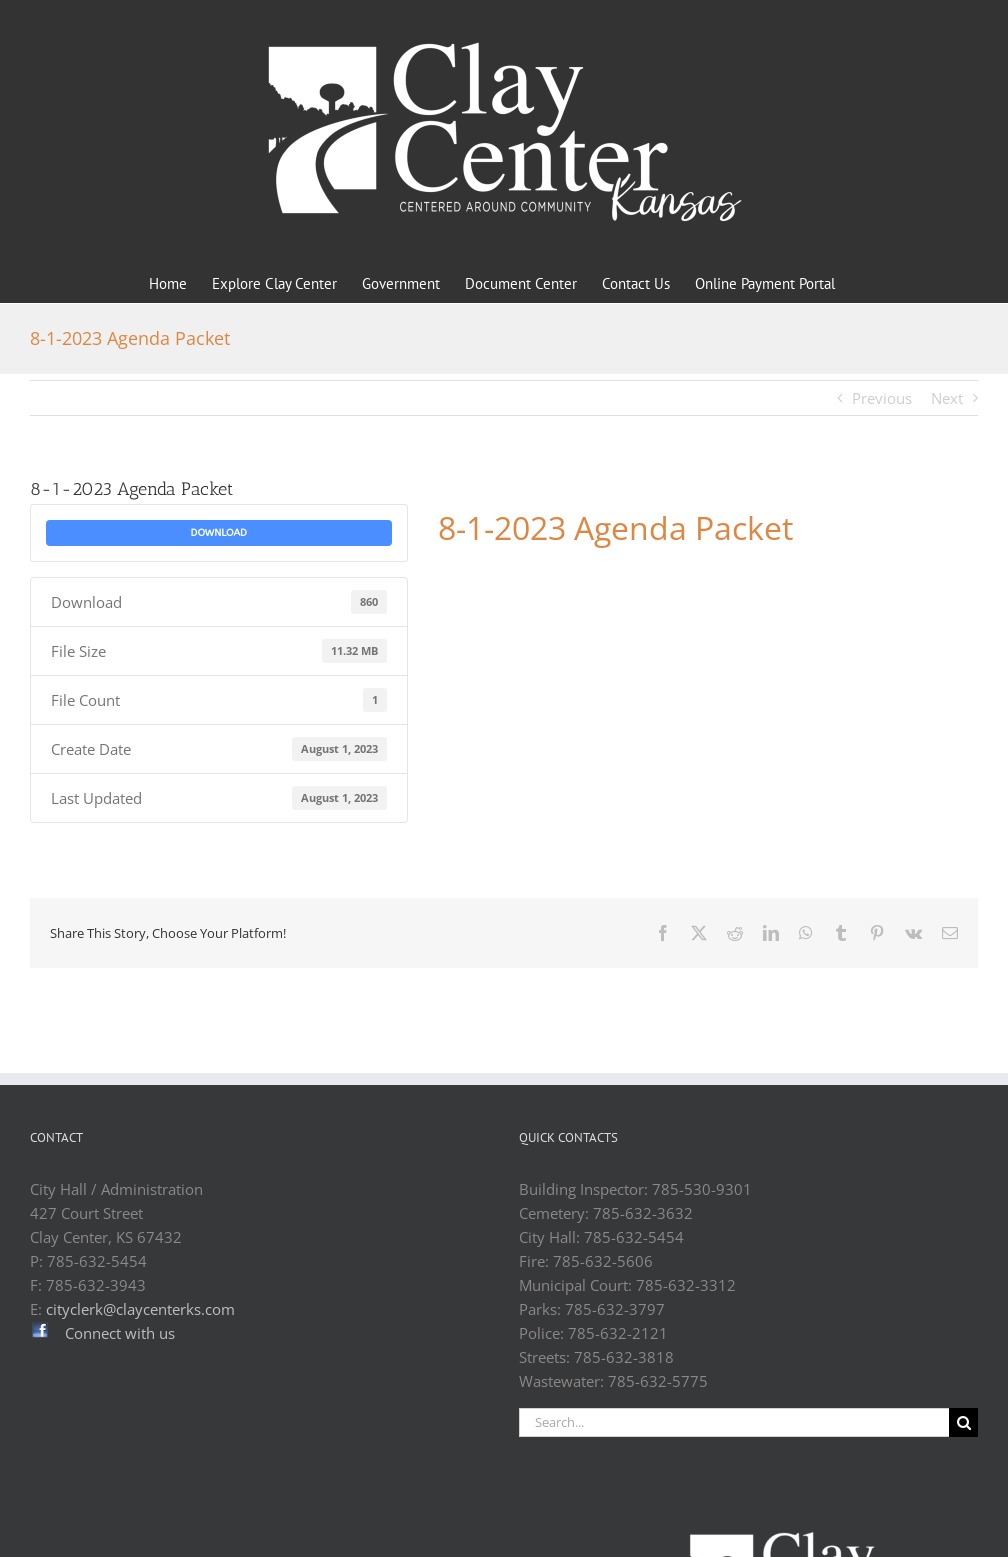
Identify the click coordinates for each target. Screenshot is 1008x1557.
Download (219, 533)
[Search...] (734, 1422)
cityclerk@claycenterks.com (140, 1309)
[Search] (963, 1422)
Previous (882, 398)
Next (947, 398)
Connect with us (120, 1333)
